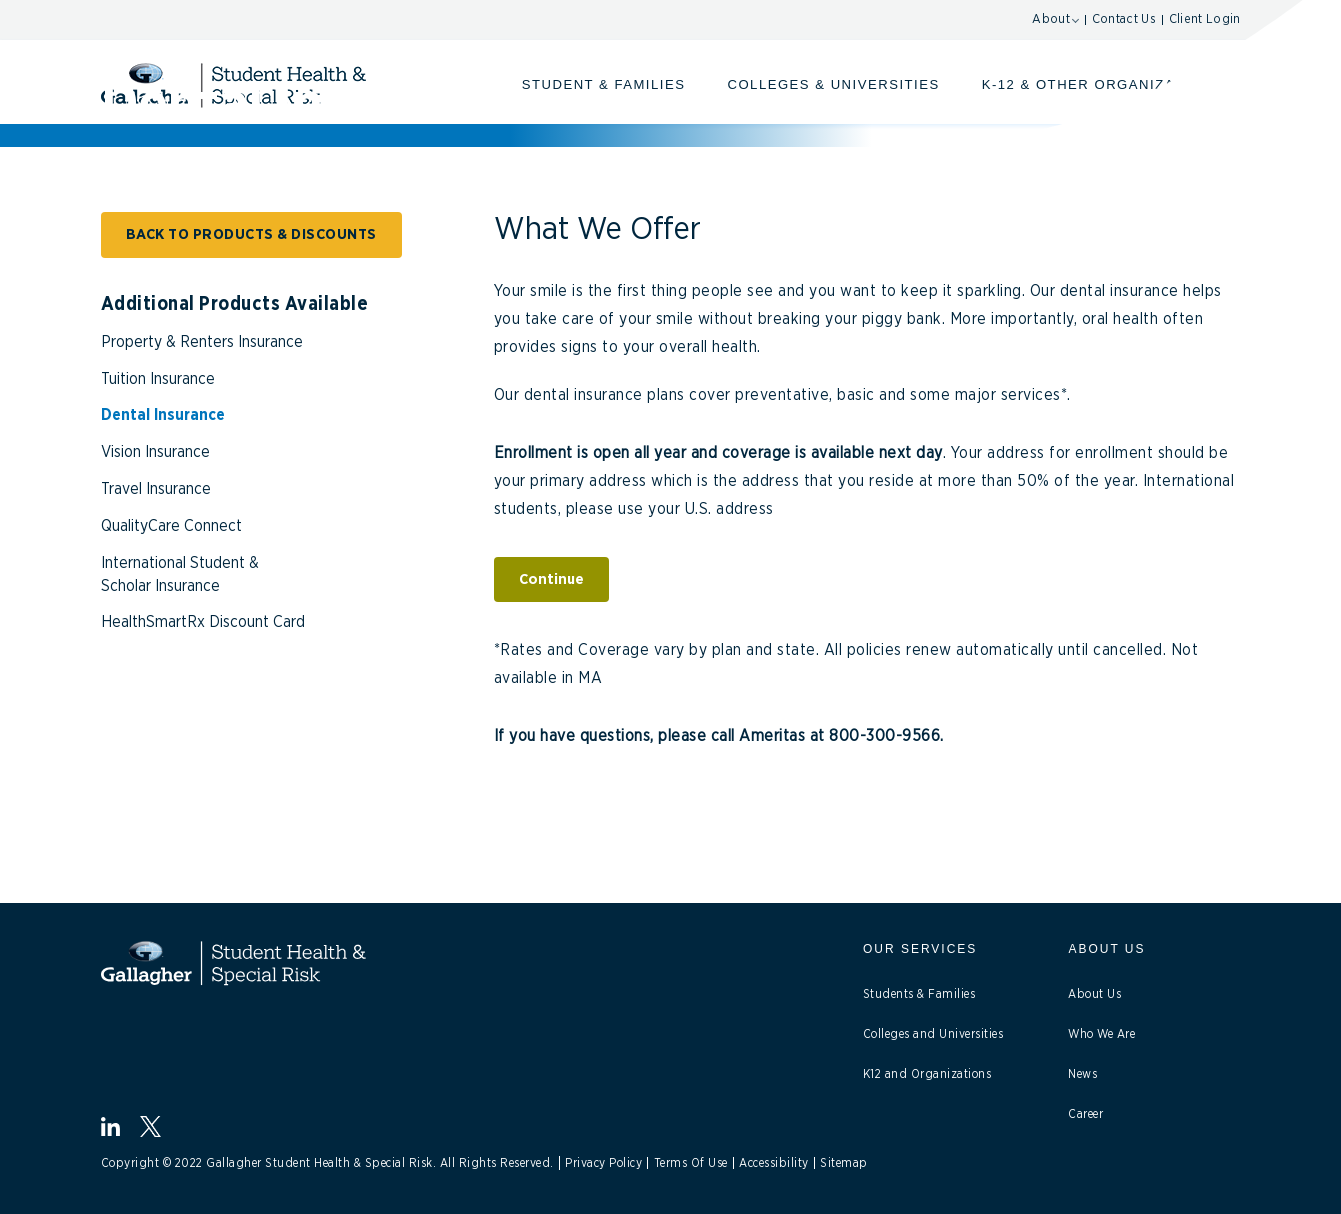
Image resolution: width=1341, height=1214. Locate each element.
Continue (551, 579)
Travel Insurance (156, 489)
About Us (1094, 994)
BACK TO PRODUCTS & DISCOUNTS (251, 234)
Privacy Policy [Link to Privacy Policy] (603, 1163)
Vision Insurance (155, 452)
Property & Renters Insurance (202, 342)
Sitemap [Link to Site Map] (844, 1163)
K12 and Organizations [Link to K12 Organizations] (927, 1074)
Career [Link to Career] (1085, 1114)
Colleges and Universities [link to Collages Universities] (933, 1034)
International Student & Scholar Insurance (180, 574)
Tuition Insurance (158, 379)
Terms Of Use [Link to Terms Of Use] (691, 1163)
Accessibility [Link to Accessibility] (774, 1163)
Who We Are (1101, 1034)
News (1082, 1074)
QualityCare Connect (171, 526)
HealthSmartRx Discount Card (203, 622)
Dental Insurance (163, 415)
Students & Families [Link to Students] (919, 994)
